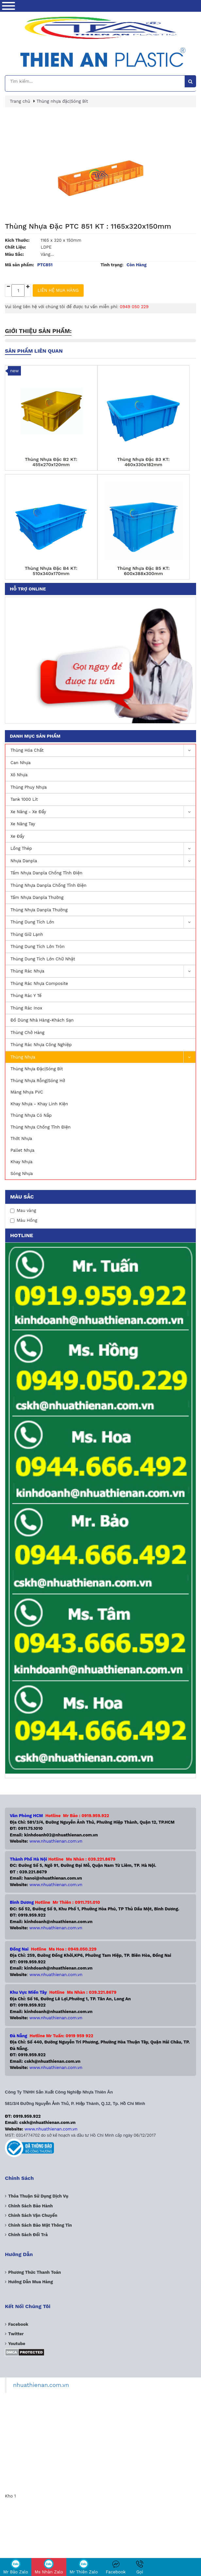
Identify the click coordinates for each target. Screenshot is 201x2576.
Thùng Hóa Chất (102, 751)
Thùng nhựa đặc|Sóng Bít (36, 1068)
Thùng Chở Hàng (27, 1032)
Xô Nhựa (18, 774)
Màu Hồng (23, 1220)
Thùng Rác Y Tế (26, 995)
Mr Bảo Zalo (15, 2566)
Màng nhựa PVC (26, 1092)
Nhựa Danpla (102, 861)
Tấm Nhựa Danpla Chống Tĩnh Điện (46, 872)
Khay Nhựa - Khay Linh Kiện (39, 1103)
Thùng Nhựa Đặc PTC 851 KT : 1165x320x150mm (88, 226)
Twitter (16, 2333)
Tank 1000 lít (24, 799)
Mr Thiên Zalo (84, 2566)
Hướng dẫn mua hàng (30, 2281)
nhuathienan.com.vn (41, 2385)
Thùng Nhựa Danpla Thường (39, 909)
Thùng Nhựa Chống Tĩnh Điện (40, 1127)
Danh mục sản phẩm (35, 736)
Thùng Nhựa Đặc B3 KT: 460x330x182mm (143, 462)
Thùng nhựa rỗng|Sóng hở (37, 1080)
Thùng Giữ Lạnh (26, 934)
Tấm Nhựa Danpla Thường (36, 897)
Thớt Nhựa (21, 1138)
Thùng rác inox (26, 1008)
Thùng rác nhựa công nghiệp (41, 1044)
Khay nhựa (21, 1161)
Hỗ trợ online (28, 588)
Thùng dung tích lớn (102, 922)
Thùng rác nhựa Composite (39, 983)
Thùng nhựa (102, 1057)
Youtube (16, 2343)
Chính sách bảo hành (30, 2205)
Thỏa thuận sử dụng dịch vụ (38, 2196)
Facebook (116, 2566)
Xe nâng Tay (22, 823)
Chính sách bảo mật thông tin (40, 2225)
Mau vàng (23, 1210)
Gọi (140, 2566)
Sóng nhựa (21, 1173)
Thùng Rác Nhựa (102, 971)
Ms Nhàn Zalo (49, 2566)
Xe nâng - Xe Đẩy (102, 812)
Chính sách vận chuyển (32, 2215)
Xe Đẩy (17, 836)
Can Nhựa (20, 762)
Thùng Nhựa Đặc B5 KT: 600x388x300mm (143, 571)
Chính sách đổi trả (28, 2234)
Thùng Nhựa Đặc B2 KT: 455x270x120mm (51, 462)
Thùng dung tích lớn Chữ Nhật (42, 958)
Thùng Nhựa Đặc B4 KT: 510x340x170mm (51, 571)
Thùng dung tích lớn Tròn (37, 946)
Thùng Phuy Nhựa (28, 787)
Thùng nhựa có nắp (31, 1115)
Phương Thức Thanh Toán (34, 2272)
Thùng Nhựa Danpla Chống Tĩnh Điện (48, 885)
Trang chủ (20, 101)
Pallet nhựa (22, 1150)
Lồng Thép (102, 849)
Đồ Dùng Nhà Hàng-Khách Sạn (42, 1020)
